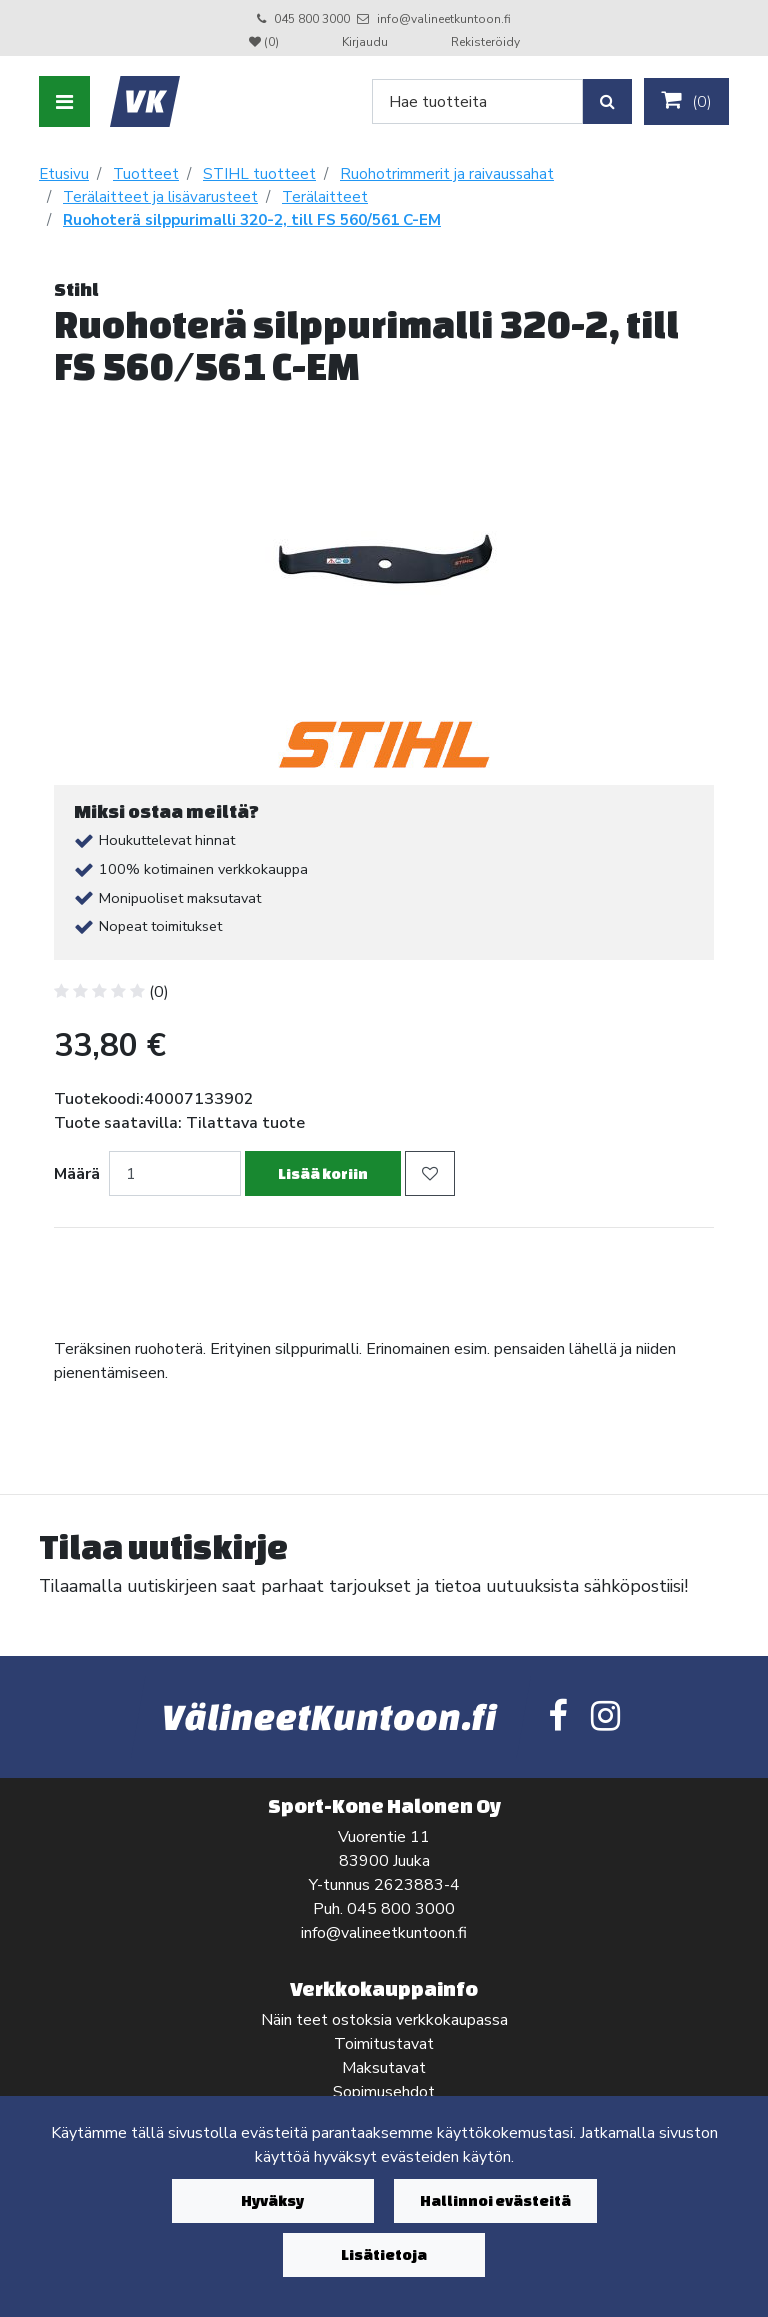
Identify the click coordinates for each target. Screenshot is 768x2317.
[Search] (477, 101)
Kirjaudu (366, 42)
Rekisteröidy (485, 42)
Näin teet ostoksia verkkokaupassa (384, 2020)
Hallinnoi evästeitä (495, 2200)
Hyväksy (272, 2200)
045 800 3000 (312, 19)
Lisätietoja (384, 2254)
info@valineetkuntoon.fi (444, 19)
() (686, 101)
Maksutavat (384, 2068)
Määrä (77, 1174)
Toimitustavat (384, 2044)
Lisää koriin (323, 1173)
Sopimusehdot (384, 2092)
